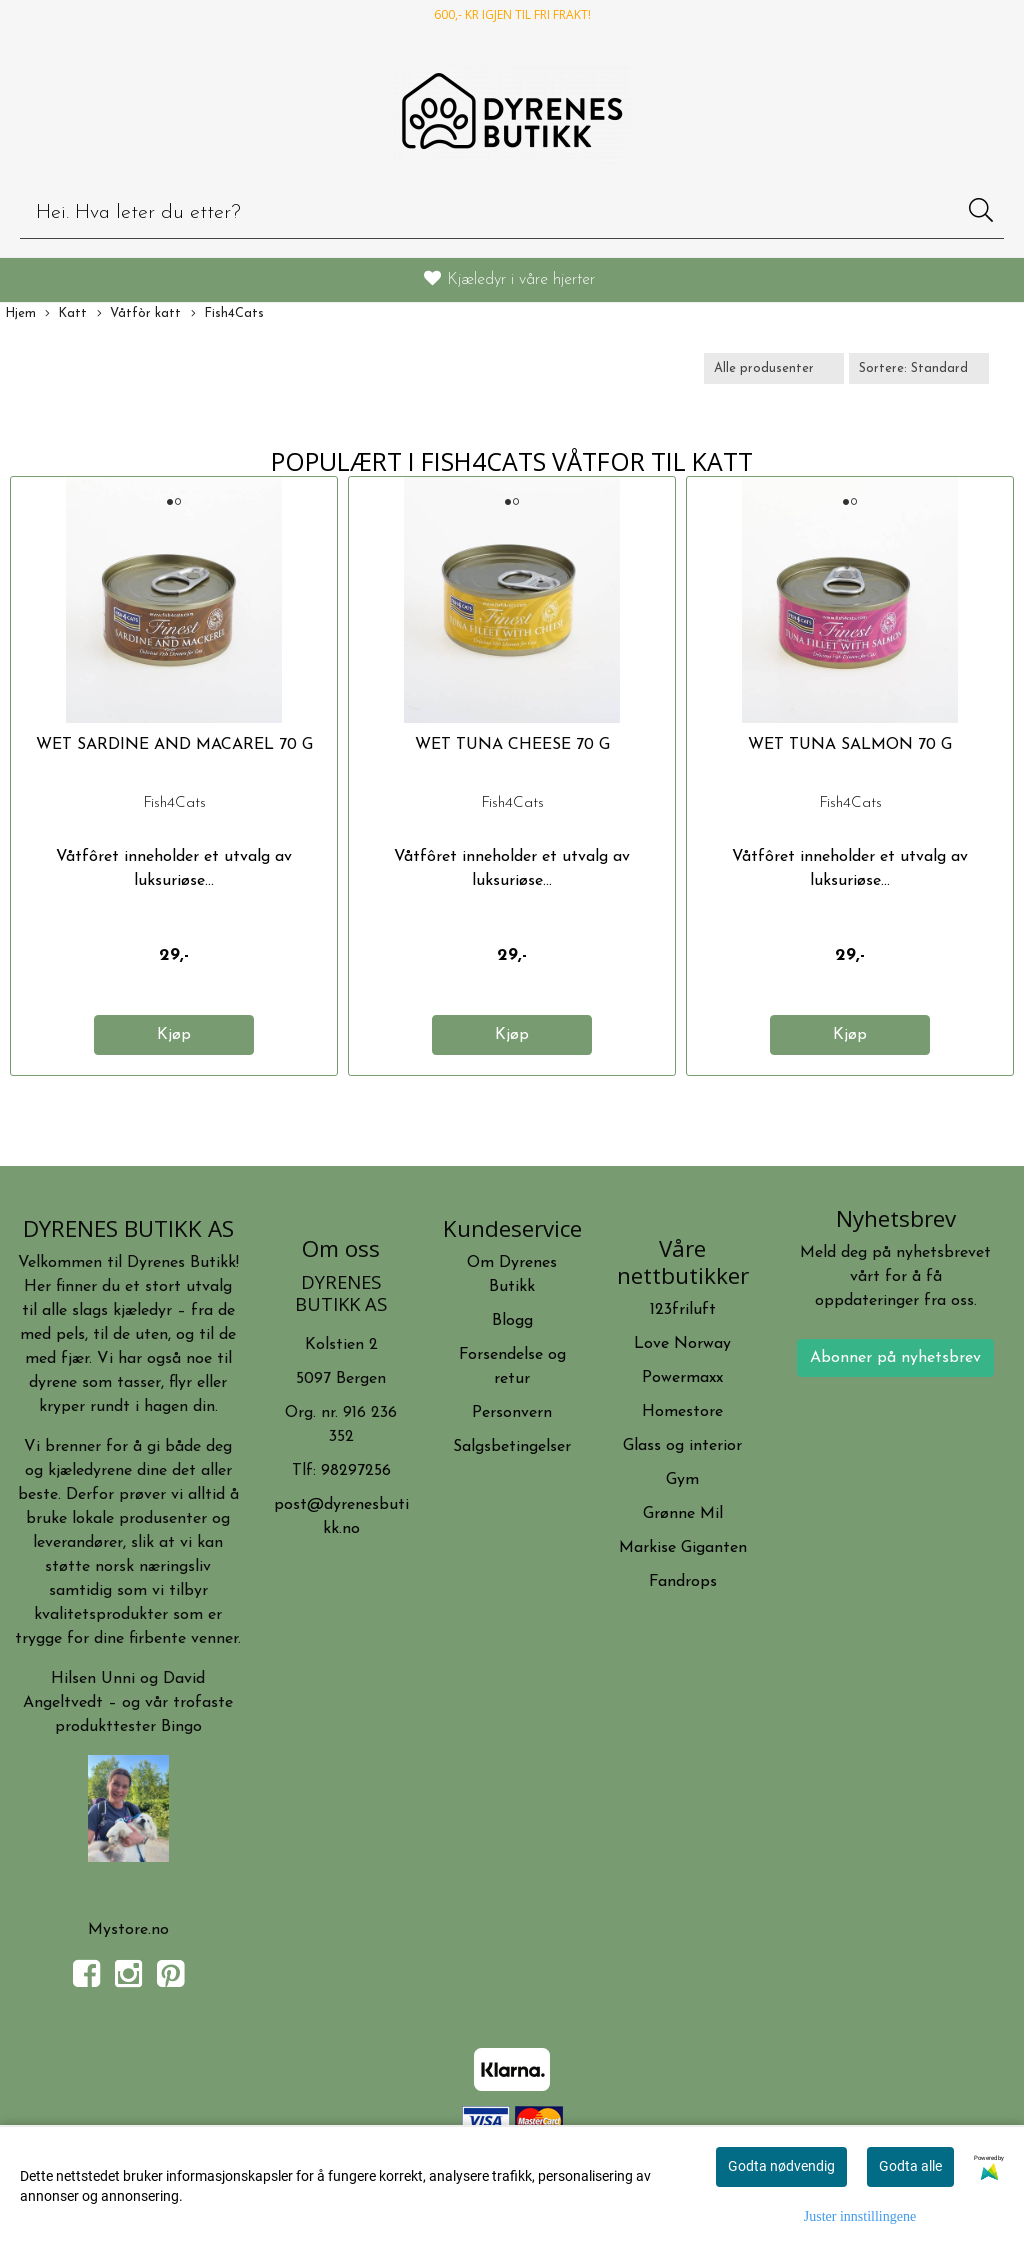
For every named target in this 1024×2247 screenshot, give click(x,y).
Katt (66, 314)
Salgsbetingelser (512, 1447)
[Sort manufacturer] (774, 368)
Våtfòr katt (139, 314)
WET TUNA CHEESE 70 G (512, 745)
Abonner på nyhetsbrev (895, 1358)
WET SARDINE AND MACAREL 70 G (174, 745)
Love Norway (682, 1344)
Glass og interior (682, 1446)
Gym (682, 1480)
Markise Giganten (683, 1548)
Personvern (512, 1413)
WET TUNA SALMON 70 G (850, 745)
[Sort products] (919, 368)
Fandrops (683, 1582)
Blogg (512, 1321)
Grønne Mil (683, 1514)
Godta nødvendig (781, 2166)
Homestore (682, 1412)
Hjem (20, 313)
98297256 (356, 1471)
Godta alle (910, 2166)
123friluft (683, 1310)
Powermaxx (682, 1378)
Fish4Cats (227, 314)
